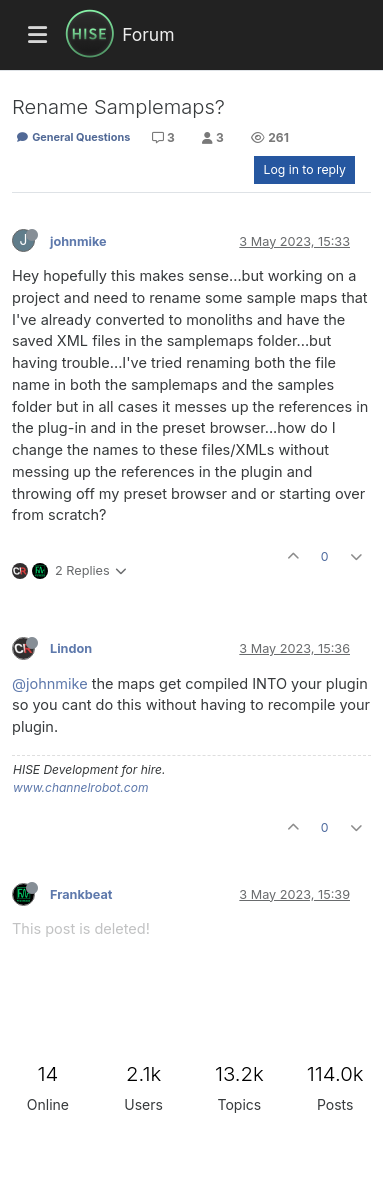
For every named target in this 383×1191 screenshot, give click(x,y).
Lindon (71, 648)
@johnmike (50, 683)
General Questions (73, 137)
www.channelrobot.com (80, 787)
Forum (148, 34)
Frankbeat (81, 894)
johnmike (78, 241)
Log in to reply (304, 169)
